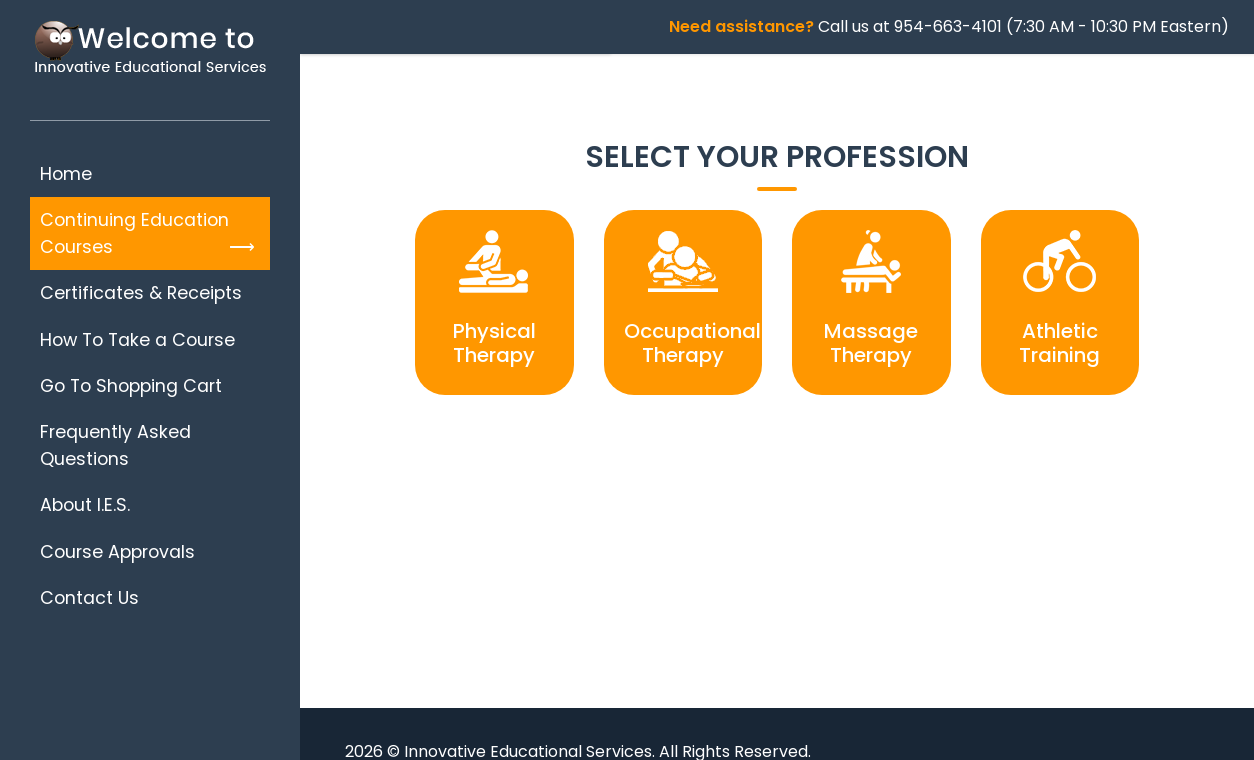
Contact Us (89, 598)
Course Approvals (117, 552)
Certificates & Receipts (141, 293)
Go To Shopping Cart (131, 386)
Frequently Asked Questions (115, 445)
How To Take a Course (137, 340)
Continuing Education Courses (134, 233)
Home (66, 174)
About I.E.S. (85, 505)
